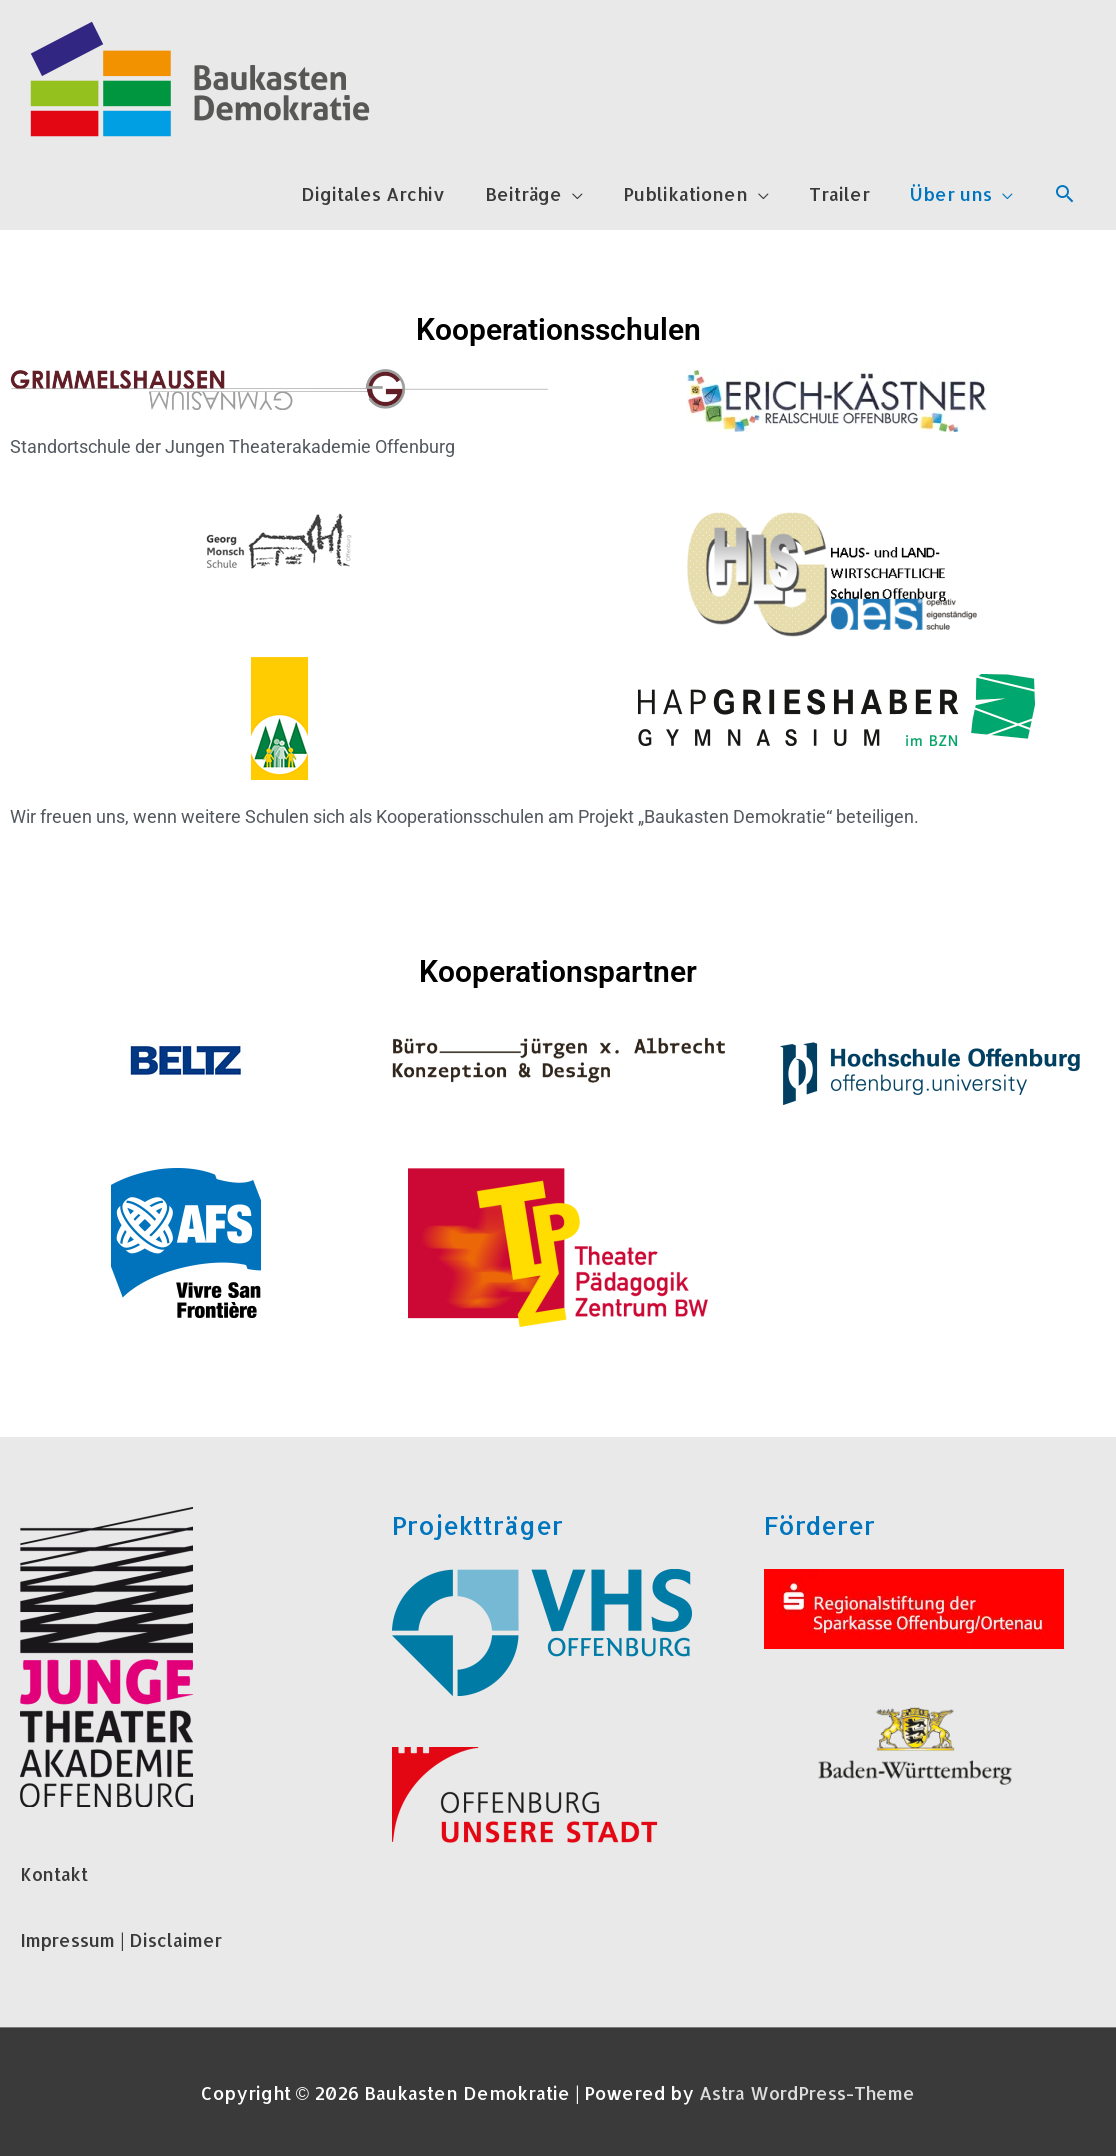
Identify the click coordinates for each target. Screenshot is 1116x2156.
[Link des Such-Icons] (1064, 193)
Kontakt (55, 1873)
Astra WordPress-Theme (807, 2091)
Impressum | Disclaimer (125, 1938)
